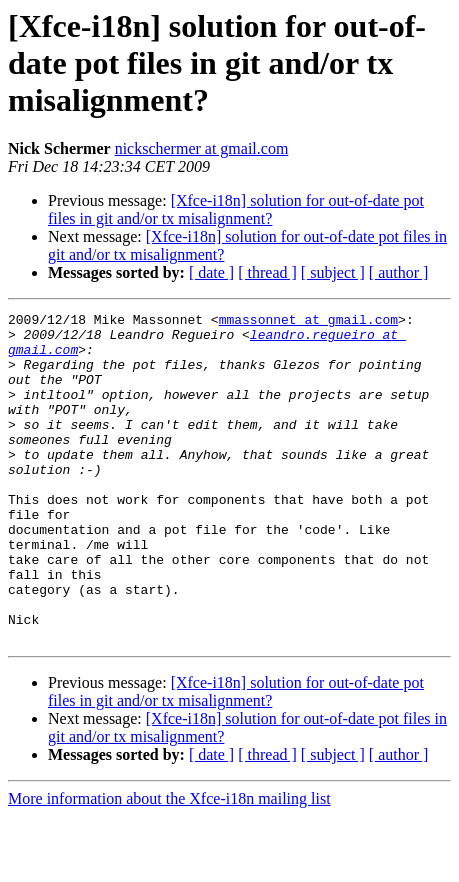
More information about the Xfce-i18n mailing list (169, 864)
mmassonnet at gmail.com (308, 322)
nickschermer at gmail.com (202, 148)
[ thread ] (267, 272)
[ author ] (399, 272)
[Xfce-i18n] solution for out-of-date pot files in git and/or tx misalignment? (236, 209)
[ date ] (211, 272)
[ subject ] (333, 272)
